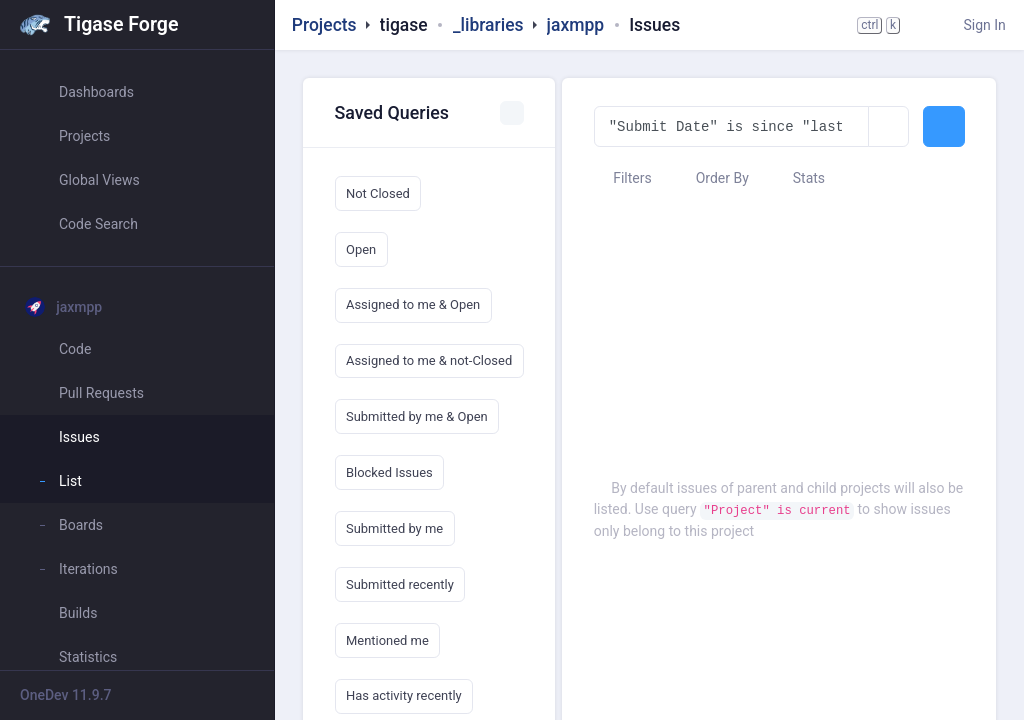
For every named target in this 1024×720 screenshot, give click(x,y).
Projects (324, 25)
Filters (623, 178)
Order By (712, 178)
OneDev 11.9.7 (66, 695)
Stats (799, 178)
